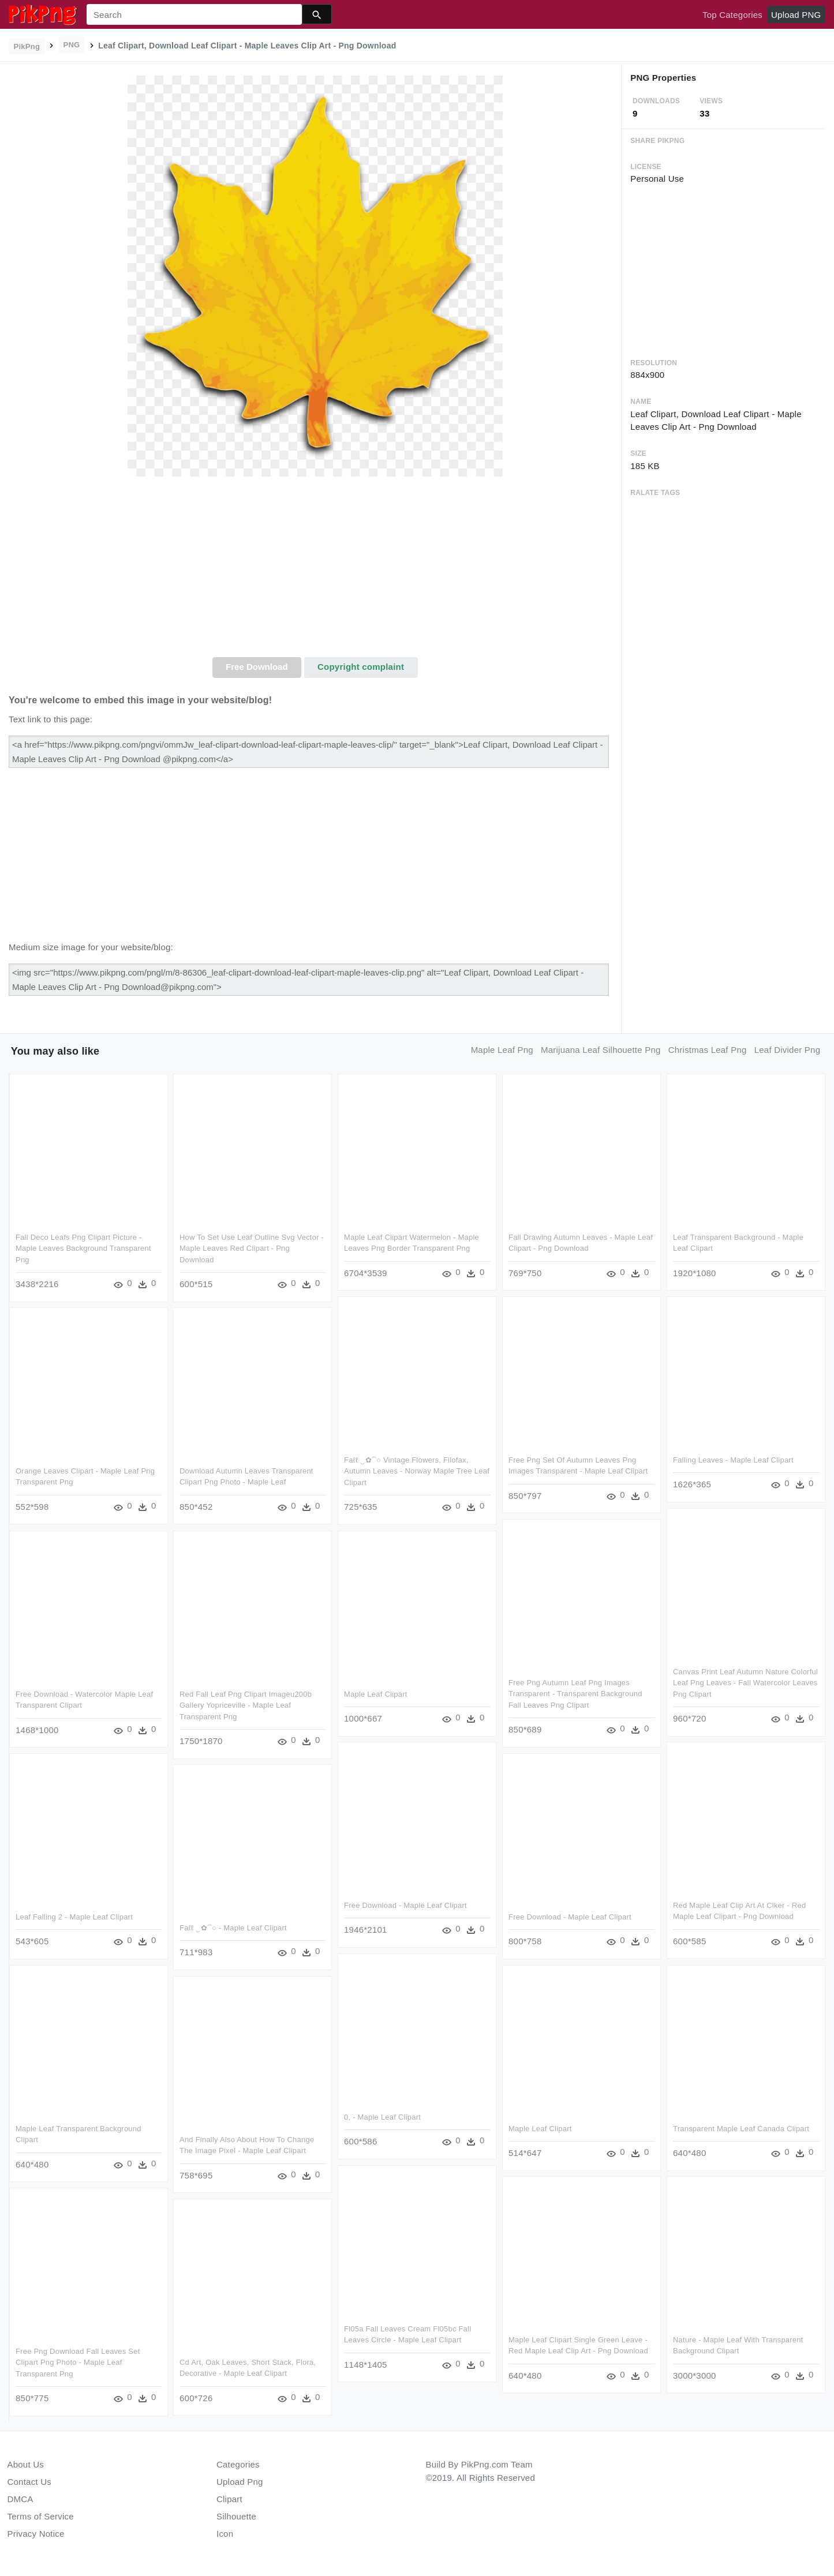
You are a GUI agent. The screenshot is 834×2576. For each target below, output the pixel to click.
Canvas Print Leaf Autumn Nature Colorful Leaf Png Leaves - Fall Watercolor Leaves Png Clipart (744, 1682)
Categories (238, 2464)
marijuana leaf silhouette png (601, 1050)
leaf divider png (787, 1050)
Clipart (229, 2499)
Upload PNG (796, 15)
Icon (224, 2533)
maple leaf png (502, 1050)
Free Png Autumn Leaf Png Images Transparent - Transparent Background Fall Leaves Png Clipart (575, 1693)
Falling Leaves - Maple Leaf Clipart (732, 1460)
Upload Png (239, 2482)
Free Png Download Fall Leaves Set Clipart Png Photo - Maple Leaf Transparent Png (78, 2362)
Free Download (257, 667)
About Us (26, 2464)
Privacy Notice (36, 2533)
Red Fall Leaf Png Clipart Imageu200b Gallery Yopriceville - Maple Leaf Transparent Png (245, 1705)
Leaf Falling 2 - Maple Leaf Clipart (74, 1917)
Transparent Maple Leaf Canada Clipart (740, 2128)
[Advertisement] (315, 570)
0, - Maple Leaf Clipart (382, 2117)
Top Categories (732, 15)
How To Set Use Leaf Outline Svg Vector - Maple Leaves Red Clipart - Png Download (251, 1248)
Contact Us (29, 2482)
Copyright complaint (360, 667)
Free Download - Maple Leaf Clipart (405, 1905)
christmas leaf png (707, 1050)
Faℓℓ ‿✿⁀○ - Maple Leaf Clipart (233, 1927)
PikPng (27, 46)
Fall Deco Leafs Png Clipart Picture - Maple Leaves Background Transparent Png (83, 1248)
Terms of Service (41, 2516)
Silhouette (236, 2516)
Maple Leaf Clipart (375, 1694)
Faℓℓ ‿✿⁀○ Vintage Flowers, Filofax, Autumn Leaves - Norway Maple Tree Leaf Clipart (416, 1471)
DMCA (20, 2499)
